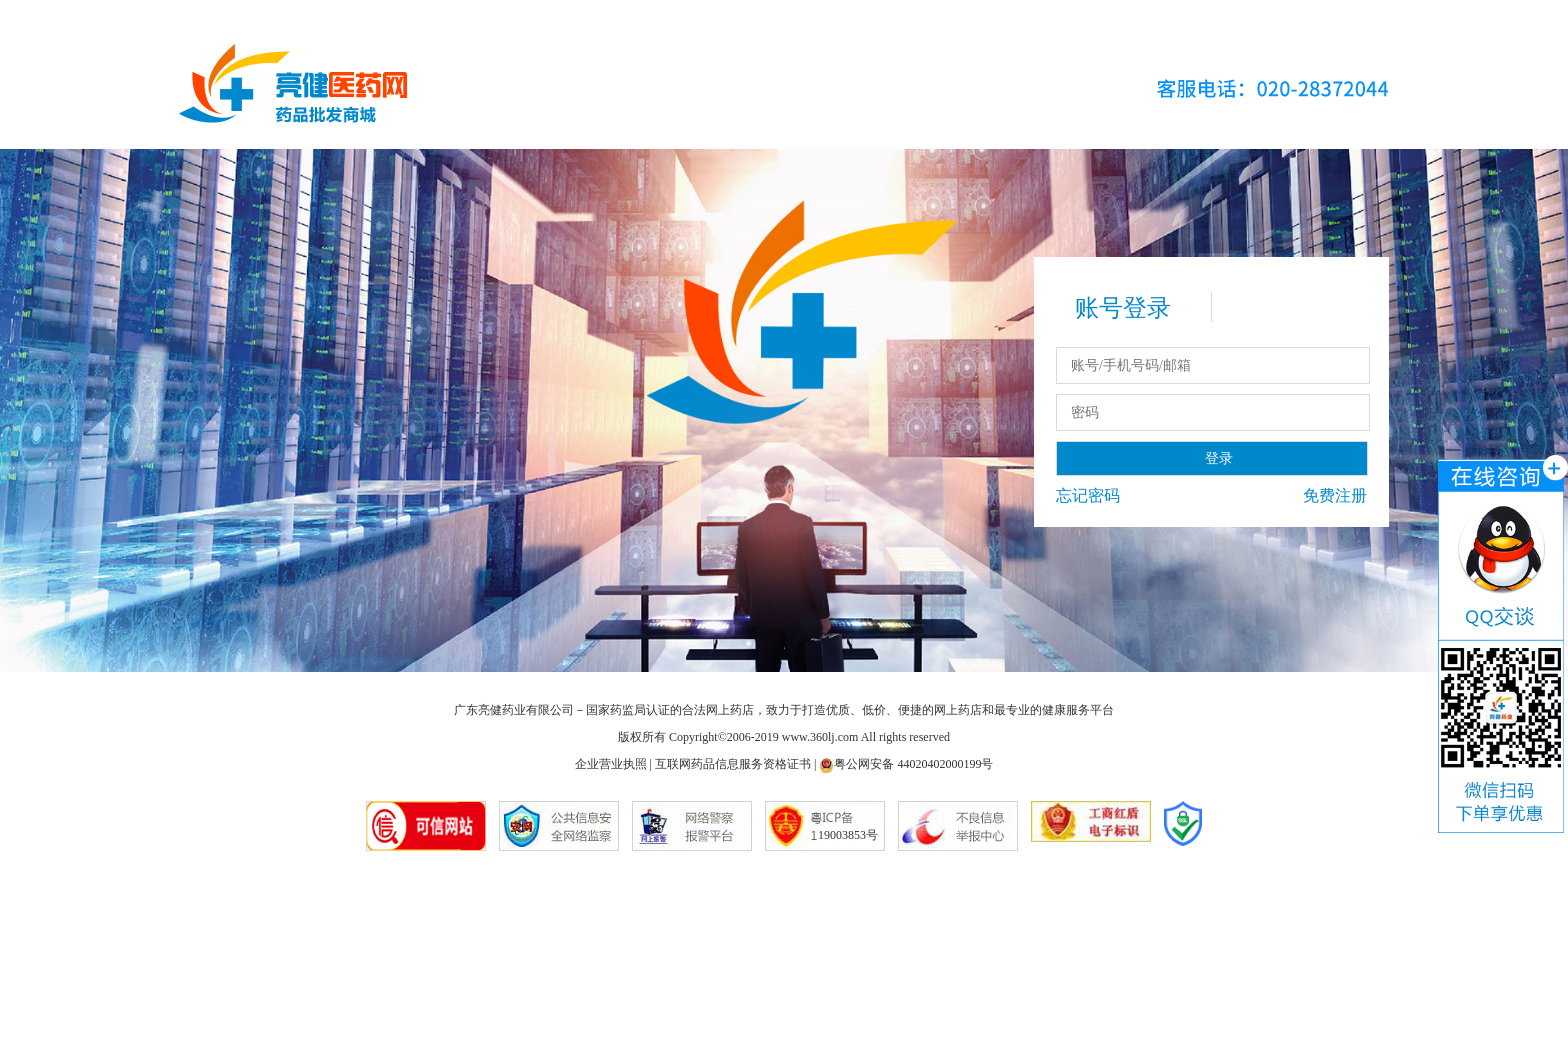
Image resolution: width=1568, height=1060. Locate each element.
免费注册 (1335, 495)
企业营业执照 (611, 764)
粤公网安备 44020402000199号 (906, 764)
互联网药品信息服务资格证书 (733, 764)
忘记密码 (1088, 495)
